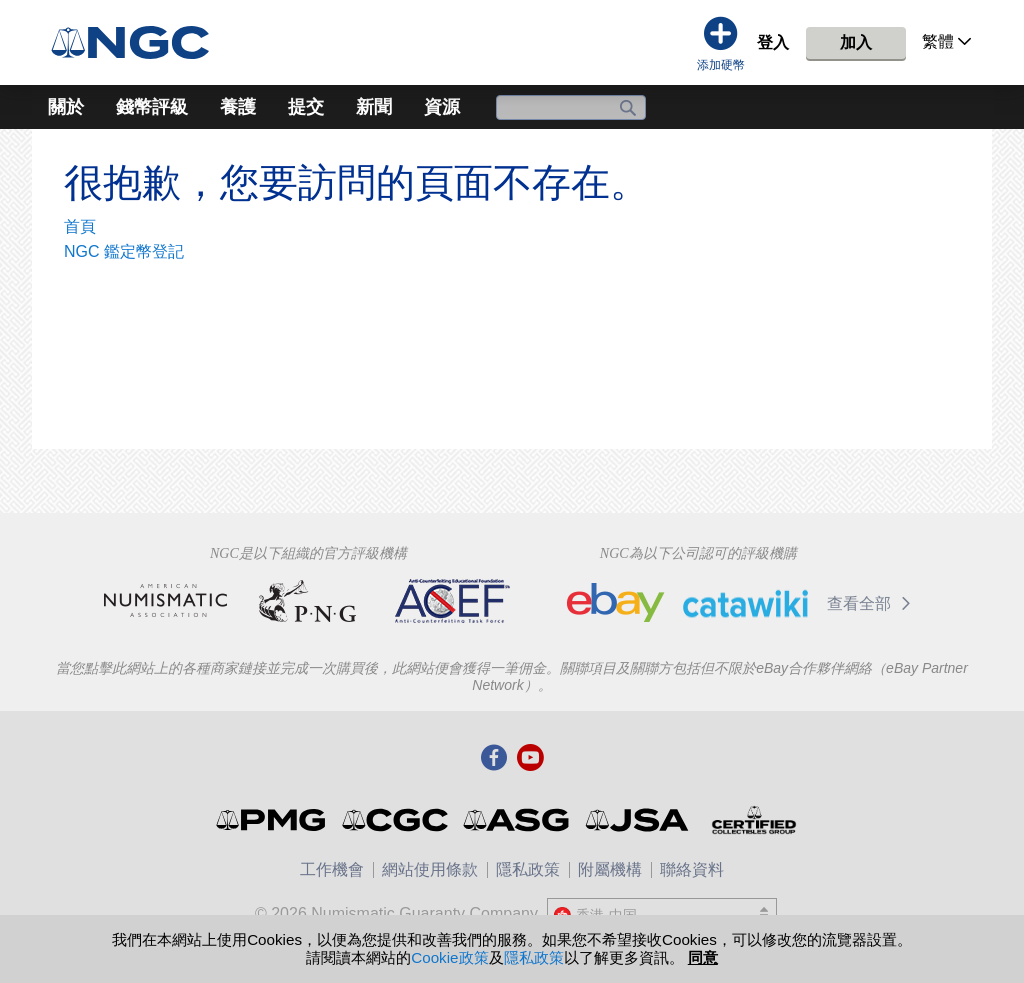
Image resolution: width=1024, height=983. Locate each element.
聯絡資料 (692, 869)
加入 (856, 42)
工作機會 (332, 869)
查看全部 (872, 603)
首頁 (80, 226)
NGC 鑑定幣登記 (124, 251)
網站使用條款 (430, 869)
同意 (703, 957)
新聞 (374, 107)
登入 (773, 42)
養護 (238, 107)
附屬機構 (610, 869)
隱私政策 (528, 869)
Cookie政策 (449, 957)
